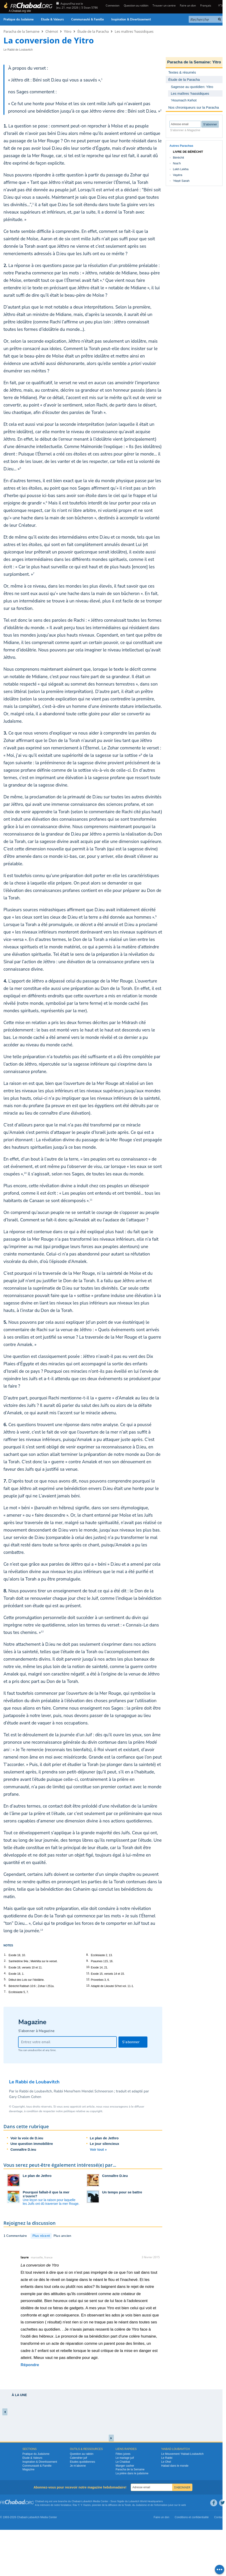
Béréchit (178, 157)
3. (5, 1967)
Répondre (30, 2365)
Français (205, 5)
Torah (127, 2505)
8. (87, 1954)
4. (5, 1973)
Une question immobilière (31, 2144)
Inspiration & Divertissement (131, 19)
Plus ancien (62, 2236)
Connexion (112, 5)
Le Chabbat (123, 2461)
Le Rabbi (166, 2457)
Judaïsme (141, 2505)
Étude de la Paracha (93, 31)
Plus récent (41, 2236)
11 (91, 1199)
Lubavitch (86, 2501)
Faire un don (188, 5)
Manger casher (125, 2465)
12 (42, 1631)
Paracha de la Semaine (21, 31)
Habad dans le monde (174, 2465)
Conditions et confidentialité (192, 2517)
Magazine (28, 2469)
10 (25, 1173)
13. (88, 1985)
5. (5, 1979)
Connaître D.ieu (23, 2149)
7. (5, 1991)
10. (88, 1967)
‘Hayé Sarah (181, 180)
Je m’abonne (78, 2465)
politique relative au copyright (83, 2111)
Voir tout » (98, 2149)
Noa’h (177, 163)
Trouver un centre (164, 5)
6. (5, 1985)
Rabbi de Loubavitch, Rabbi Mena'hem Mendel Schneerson (66, 2091)
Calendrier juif (78, 2457)
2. (5, 1960)
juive (171, 2505)
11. (88, 1973)
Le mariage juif (125, 2457)
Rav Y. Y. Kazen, (82, 2505)
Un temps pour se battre (122, 2192)
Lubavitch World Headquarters (145, 2501)
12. (88, 1979)
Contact (219, 2517)
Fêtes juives (123, 2454)
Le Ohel (166, 2461)
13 (41, 1930)
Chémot (51, 31)
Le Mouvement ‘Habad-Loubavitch (182, 2454)
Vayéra (177, 175)
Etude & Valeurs (52, 19)
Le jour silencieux (104, 2144)
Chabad (76, 2501)
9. (87, 1960)
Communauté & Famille (87, 19)
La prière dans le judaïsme (132, 2473)
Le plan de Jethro (104, 2138)
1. (5, 1954)
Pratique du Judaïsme (18, 19)
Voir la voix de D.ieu (26, 2138)
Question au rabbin (136, 5)
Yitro (67, 31)
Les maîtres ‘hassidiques (134, 31)
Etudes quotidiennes (82, 2461)
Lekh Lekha (180, 169)
